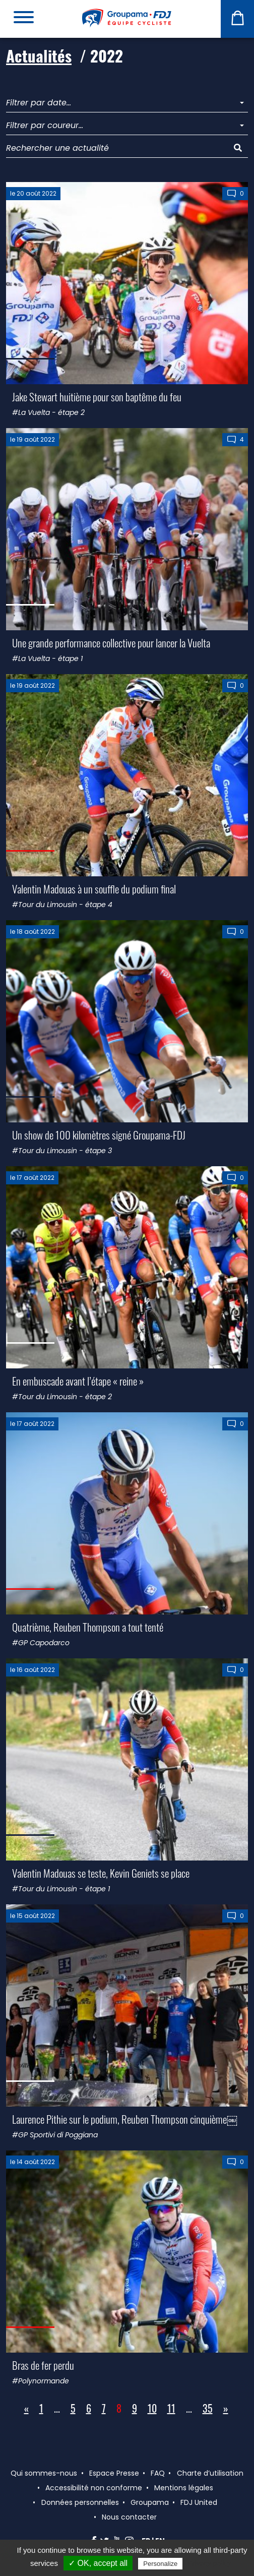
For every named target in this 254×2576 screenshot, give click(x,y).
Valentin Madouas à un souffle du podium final (94, 888)
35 (208, 2408)
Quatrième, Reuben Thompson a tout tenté (87, 1627)
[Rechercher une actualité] (117, 148)
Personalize (160, 2563)
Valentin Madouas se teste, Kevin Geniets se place (100, 1873)
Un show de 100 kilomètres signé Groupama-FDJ (98, 1135)
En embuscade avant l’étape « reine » (78, 1381)
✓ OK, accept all (98, 2563)
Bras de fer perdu (43, 2365)
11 (171, 2408)
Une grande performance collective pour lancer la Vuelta (111, 642)
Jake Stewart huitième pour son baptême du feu (96, 396)
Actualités (39, 55)
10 (152, 2408)
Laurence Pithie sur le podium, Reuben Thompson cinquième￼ (124, 2119)
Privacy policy (209, 2563)
